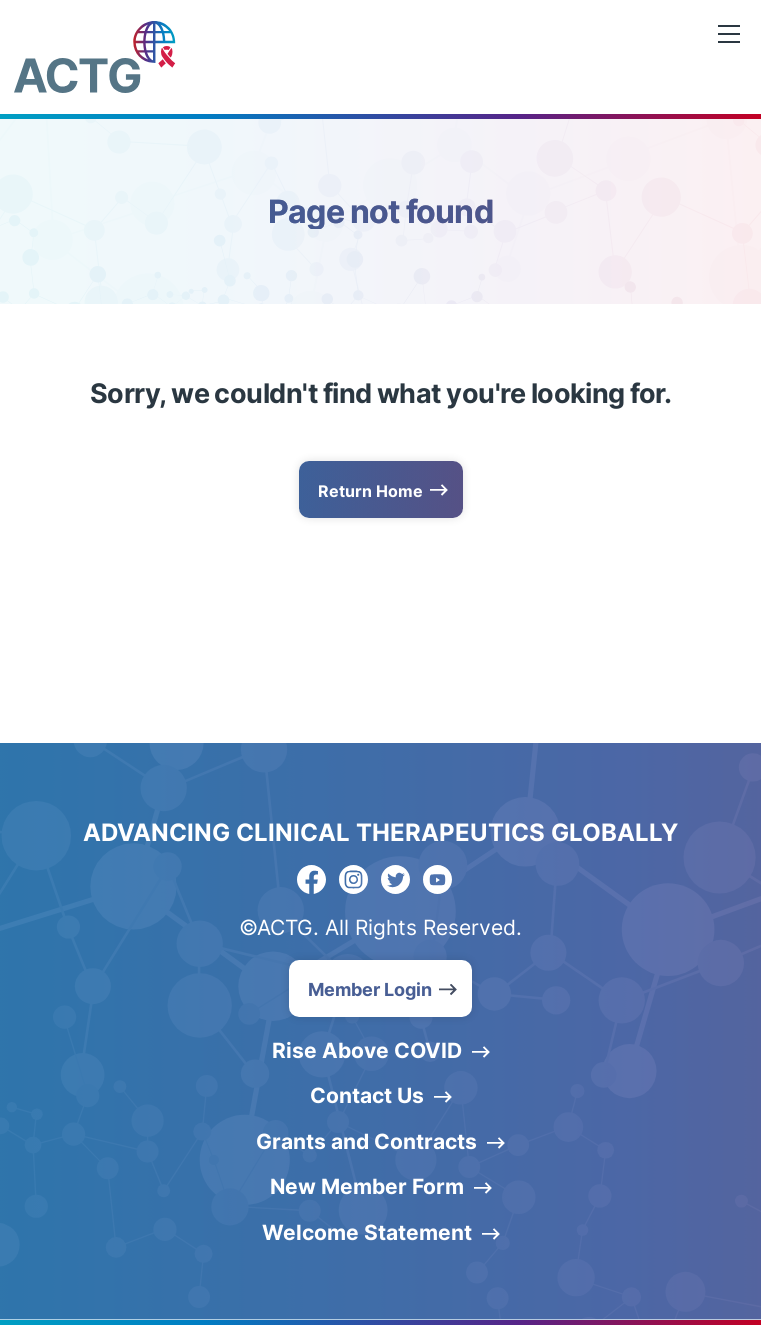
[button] (380, 988)
